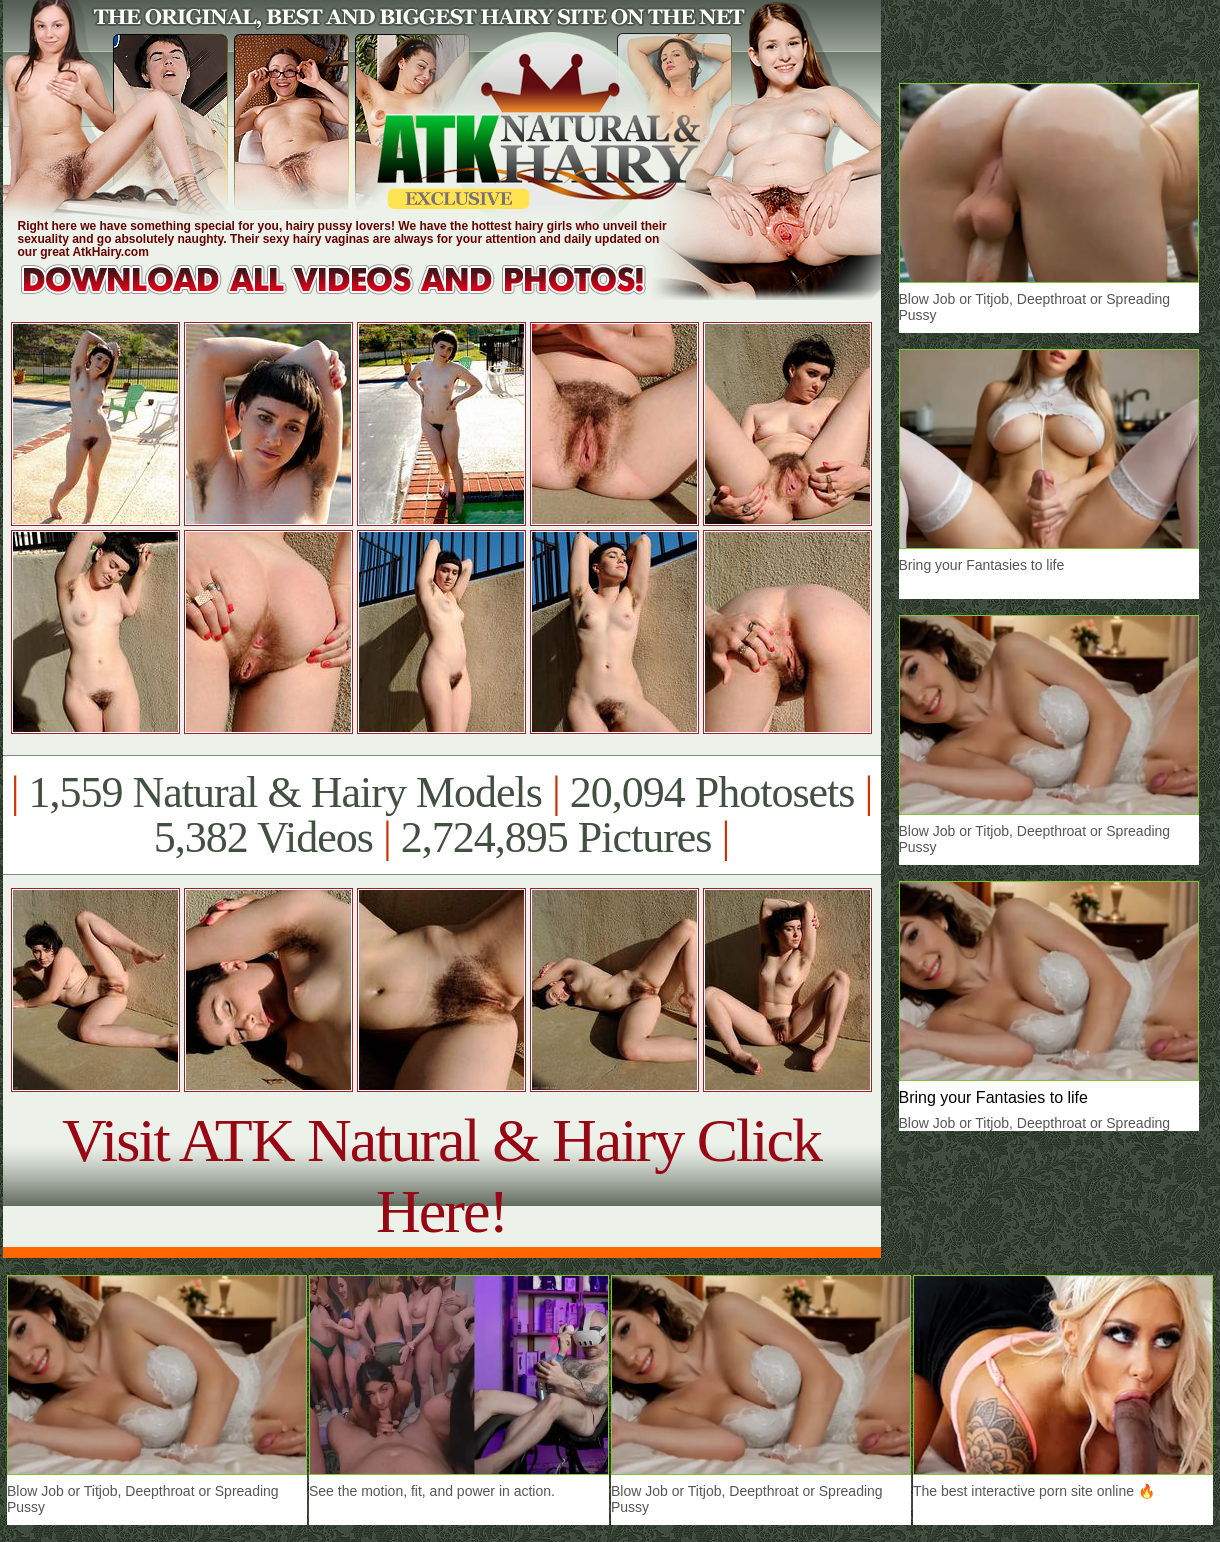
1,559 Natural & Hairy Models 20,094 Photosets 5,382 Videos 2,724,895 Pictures (441, 815)
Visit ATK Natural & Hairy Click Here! (441, 1175)
